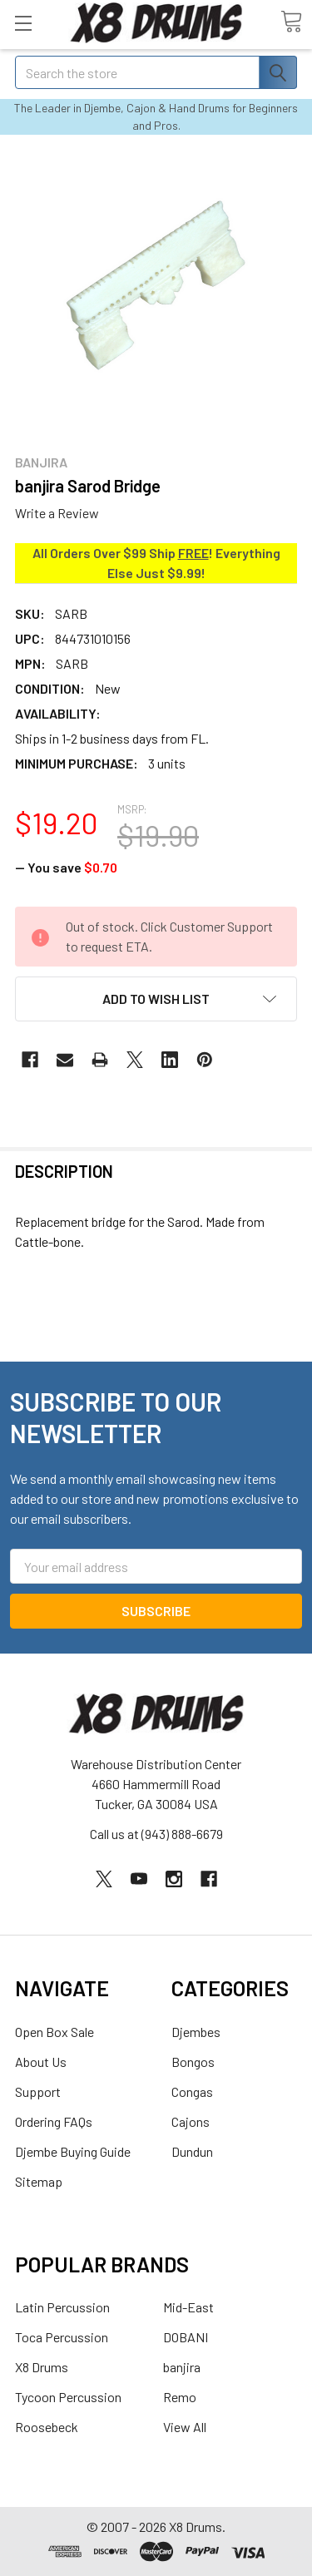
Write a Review (57, 513)
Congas (192, 2091)
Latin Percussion (62, 2307)
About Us (41, 2061)
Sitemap (38, 2181)
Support (38, 2091)
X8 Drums (41, 2367)
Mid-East (188, 2307)
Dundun (192, 2151)
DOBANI (185, 2337)
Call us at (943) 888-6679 (156, 1834)
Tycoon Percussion (68, 2397)
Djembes (195, 2032)
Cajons (190, 2121)
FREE (193, 553)
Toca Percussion (61, 2337)
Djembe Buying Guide (73, 2151)
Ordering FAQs (53, 2121)
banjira (182, 2367)
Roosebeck (46, 2427)
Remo (179, 2397)
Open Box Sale (54, 2032)
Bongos (193, 2061)
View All (184, 2427)
